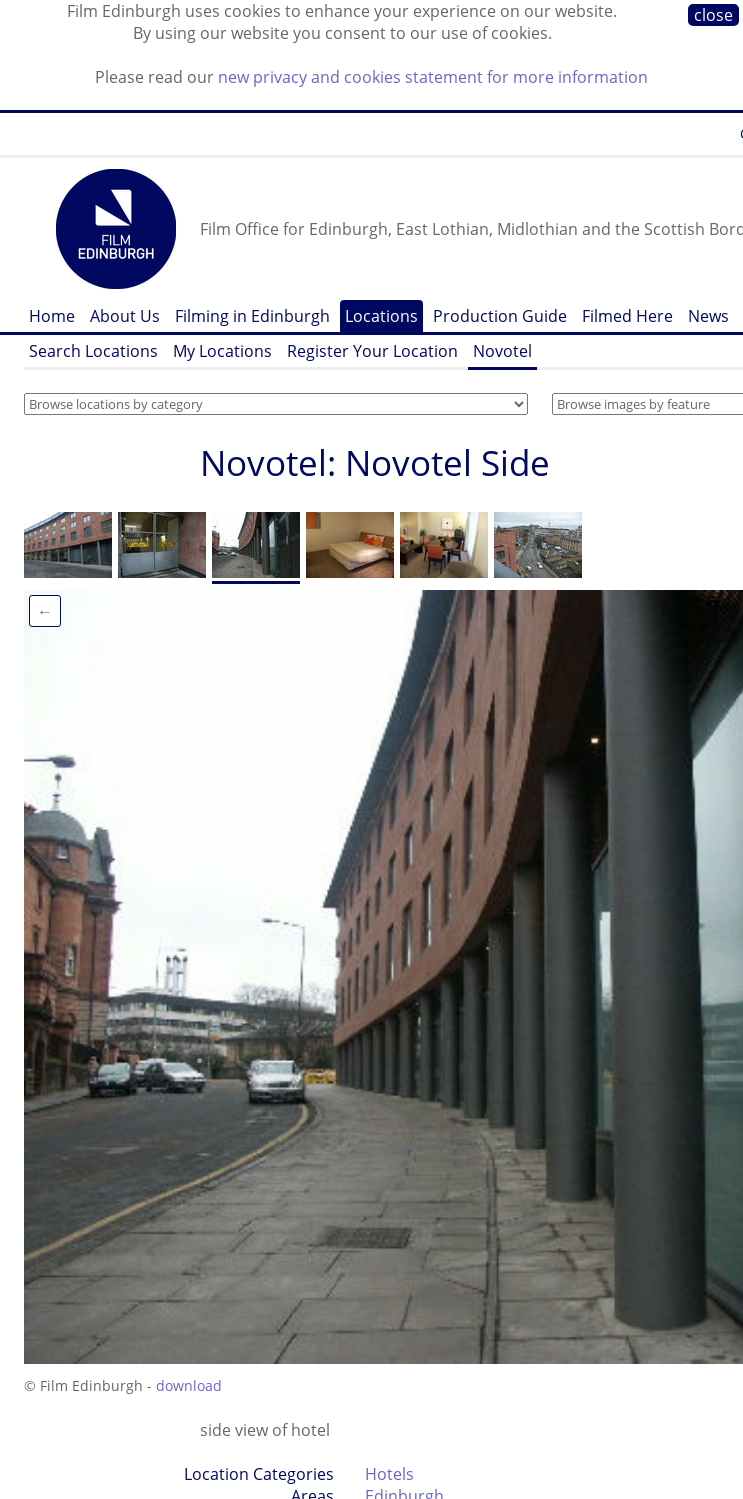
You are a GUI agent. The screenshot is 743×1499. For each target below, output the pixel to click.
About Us (125, 316)
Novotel (502, 351)
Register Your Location (372, 351)
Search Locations (93, 351)
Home (52, 316)
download (189, 1385)
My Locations (222, 351)
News (708, 316)
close (713, 15)
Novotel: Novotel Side (375, 462)
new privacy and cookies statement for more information (433, 77)
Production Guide (500, 316)
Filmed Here (627, 316)
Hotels (389, 1474)
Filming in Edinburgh (252, 316)
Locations (381, 316)
